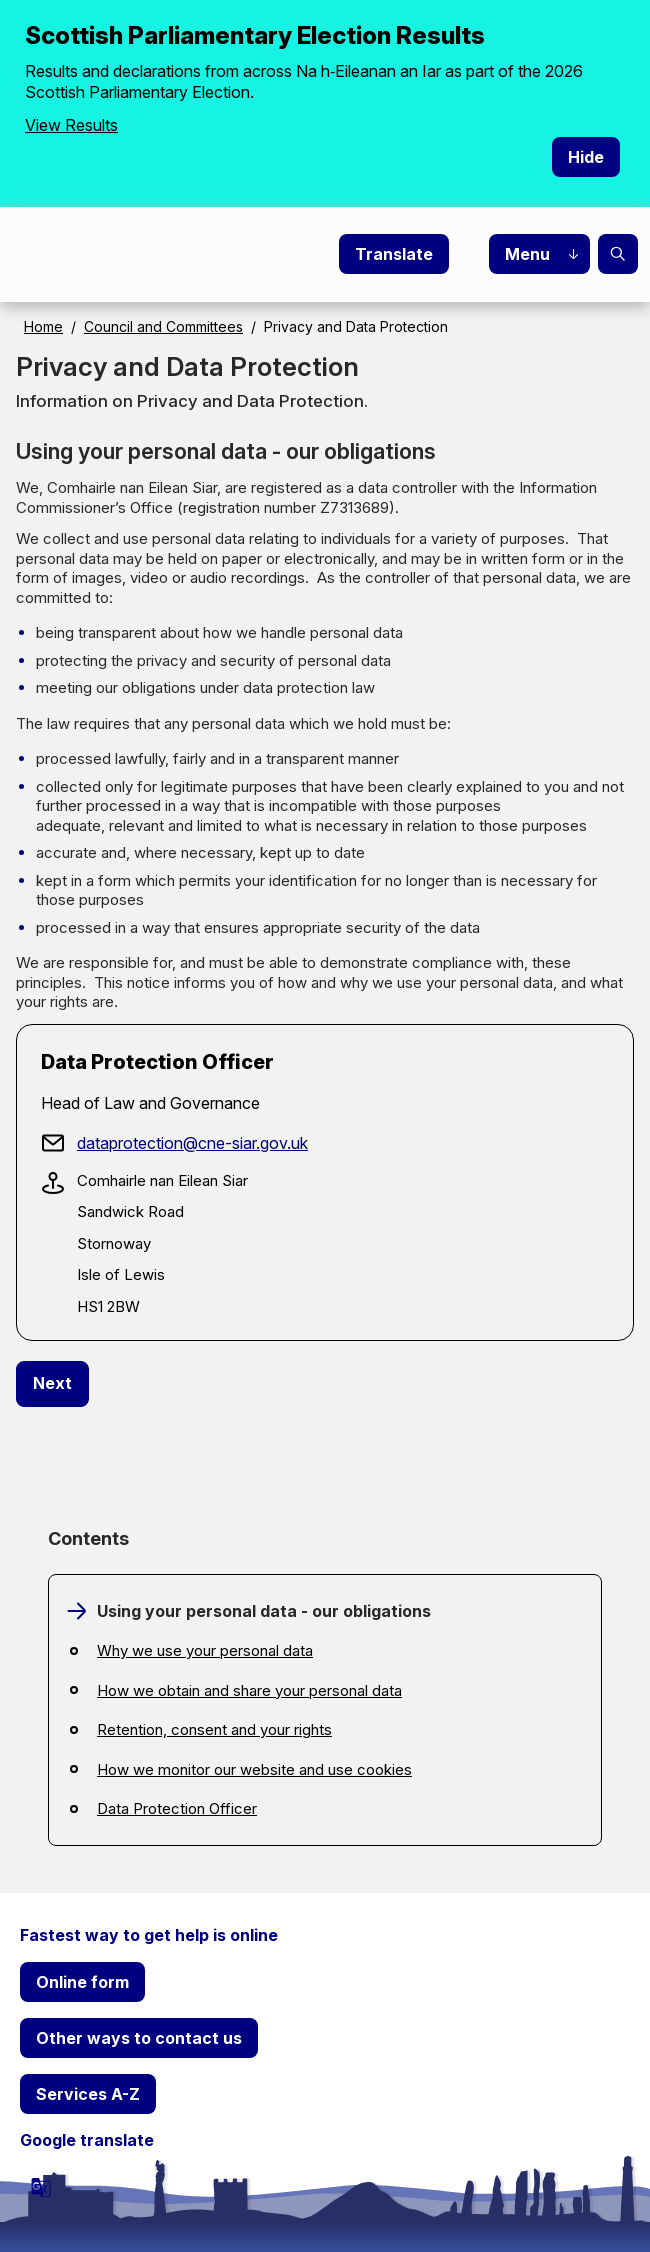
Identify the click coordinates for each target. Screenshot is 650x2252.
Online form (82, 1982)
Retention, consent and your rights (214, 1729)
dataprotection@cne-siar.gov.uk (192, 1143)
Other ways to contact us (139, 2038)
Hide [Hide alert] (586, 157)
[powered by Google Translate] (41, 2187)
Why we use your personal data (205, 1650)
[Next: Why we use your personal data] (52, 1384)
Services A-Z (88, 2094)
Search (618, 254)
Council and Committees (163, 326)
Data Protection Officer (177, 1808)
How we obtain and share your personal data (249, 1690)
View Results (71, 125)
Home (43, 326)
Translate (394, 254)
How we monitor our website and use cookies (254, 1769)
